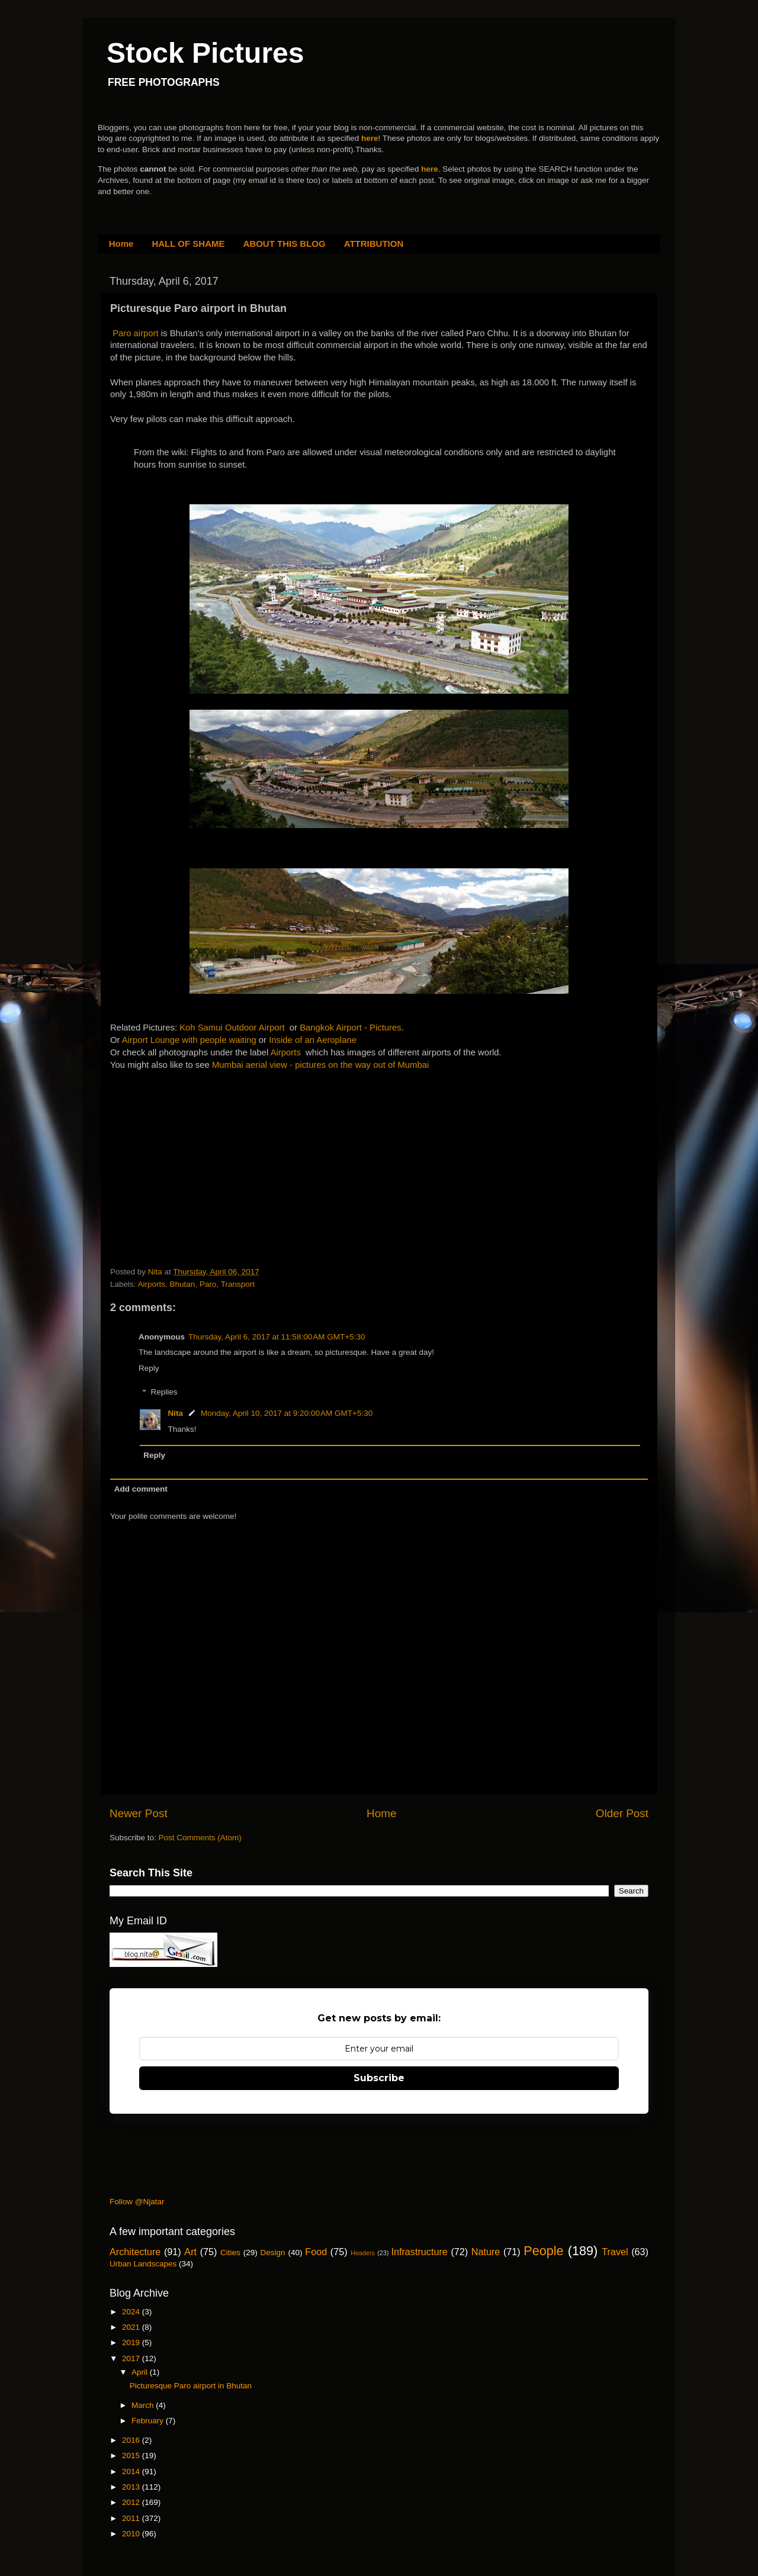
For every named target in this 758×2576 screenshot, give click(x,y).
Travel (615, 2251)
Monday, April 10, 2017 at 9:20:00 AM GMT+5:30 (286, 1413)
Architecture (135, 2251)
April (140, 2372)
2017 (132, 2358)
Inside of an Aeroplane (312, 1040)
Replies (164, 1392)
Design (273, 2252)
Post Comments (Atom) (200, 1837)
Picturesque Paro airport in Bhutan (191, 2385)
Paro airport (136, 333)
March (143, 2405)
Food (316, 2251)
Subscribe (379, 2078)
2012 (132, 2502)
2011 (132, 2518)
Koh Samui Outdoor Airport (231, 1027)
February (148, 2420)
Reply (149, 1368)
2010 (132, 2533)
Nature (485, 2251)
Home (121, 244)
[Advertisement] (199, 1145)
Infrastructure (419, 2251)
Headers (363, 2252)
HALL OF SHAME (188, 244)
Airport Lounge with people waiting (189, 1040)
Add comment (141, 1489)
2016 (132, 2440)
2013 (132, 2486)
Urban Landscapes (143, 2263)
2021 (132, 2327)
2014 (132, 2471)
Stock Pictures (205, 53)
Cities (230, 2252)
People (543, 2250)
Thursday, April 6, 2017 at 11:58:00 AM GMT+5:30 (276, 1336)
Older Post (622, 1813)
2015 (132, 2455)
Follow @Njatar (137, 2201)
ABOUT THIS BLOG (284, 244)
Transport (238, 1284)
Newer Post (139, 1813)
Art (190, 2251)
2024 (132, 2311)
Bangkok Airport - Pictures (351, 1027)
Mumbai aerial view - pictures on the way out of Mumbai (320, 1065)
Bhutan (182, 1284)
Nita (176, 1413)
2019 (132, 2342)
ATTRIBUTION (374, 244)
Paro (208, 1284)
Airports (286, 1052)
